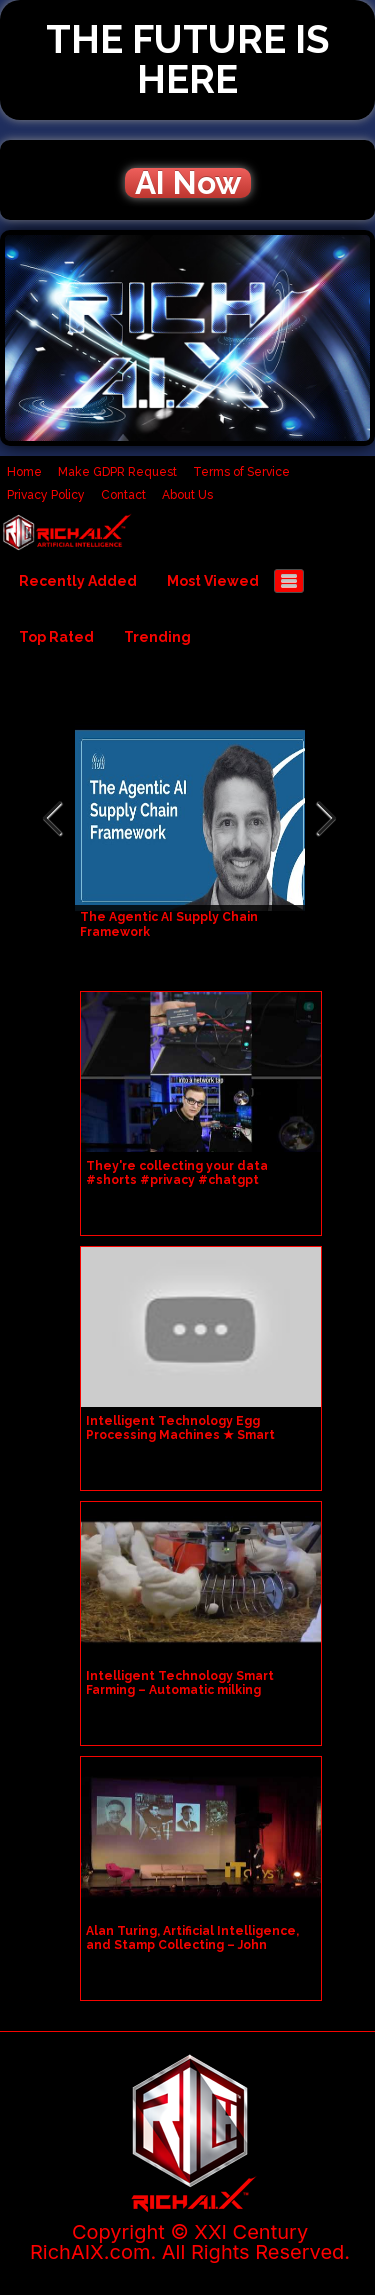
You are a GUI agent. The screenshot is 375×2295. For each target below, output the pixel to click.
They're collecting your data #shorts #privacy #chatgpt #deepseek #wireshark (177, 1180)
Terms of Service (241, 472)
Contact (123, 495)
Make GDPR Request (117, 472)
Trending (157, 637)
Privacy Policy (46, 495)
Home (24, 472)
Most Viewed (213, 581)
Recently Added (78, 581)
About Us (187, 495)
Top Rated (56, 637)
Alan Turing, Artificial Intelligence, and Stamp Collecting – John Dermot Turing (192, 1945)
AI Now (188, 183)
